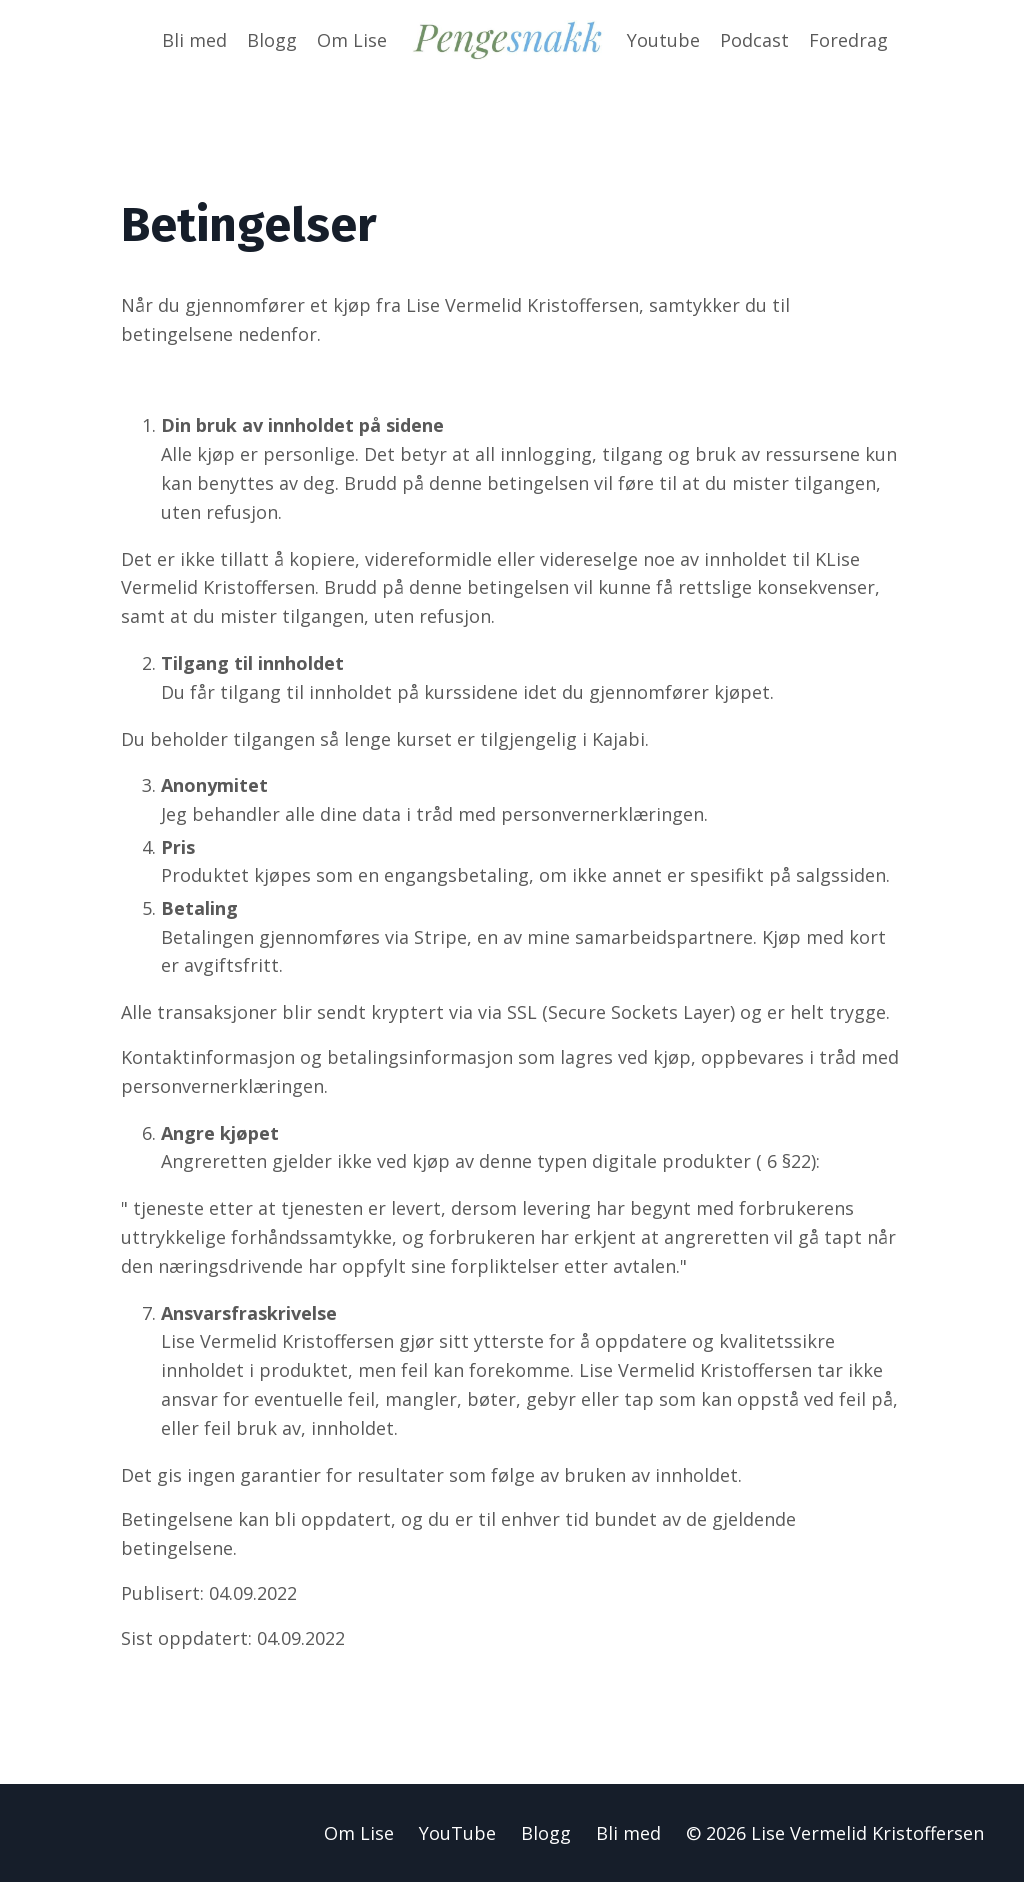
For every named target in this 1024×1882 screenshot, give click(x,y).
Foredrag (848, 40)
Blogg (272, 40)
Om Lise (352, 40)
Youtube (663, 40)
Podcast (754, 40)
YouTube (457, 1833)
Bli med (194, 40)
